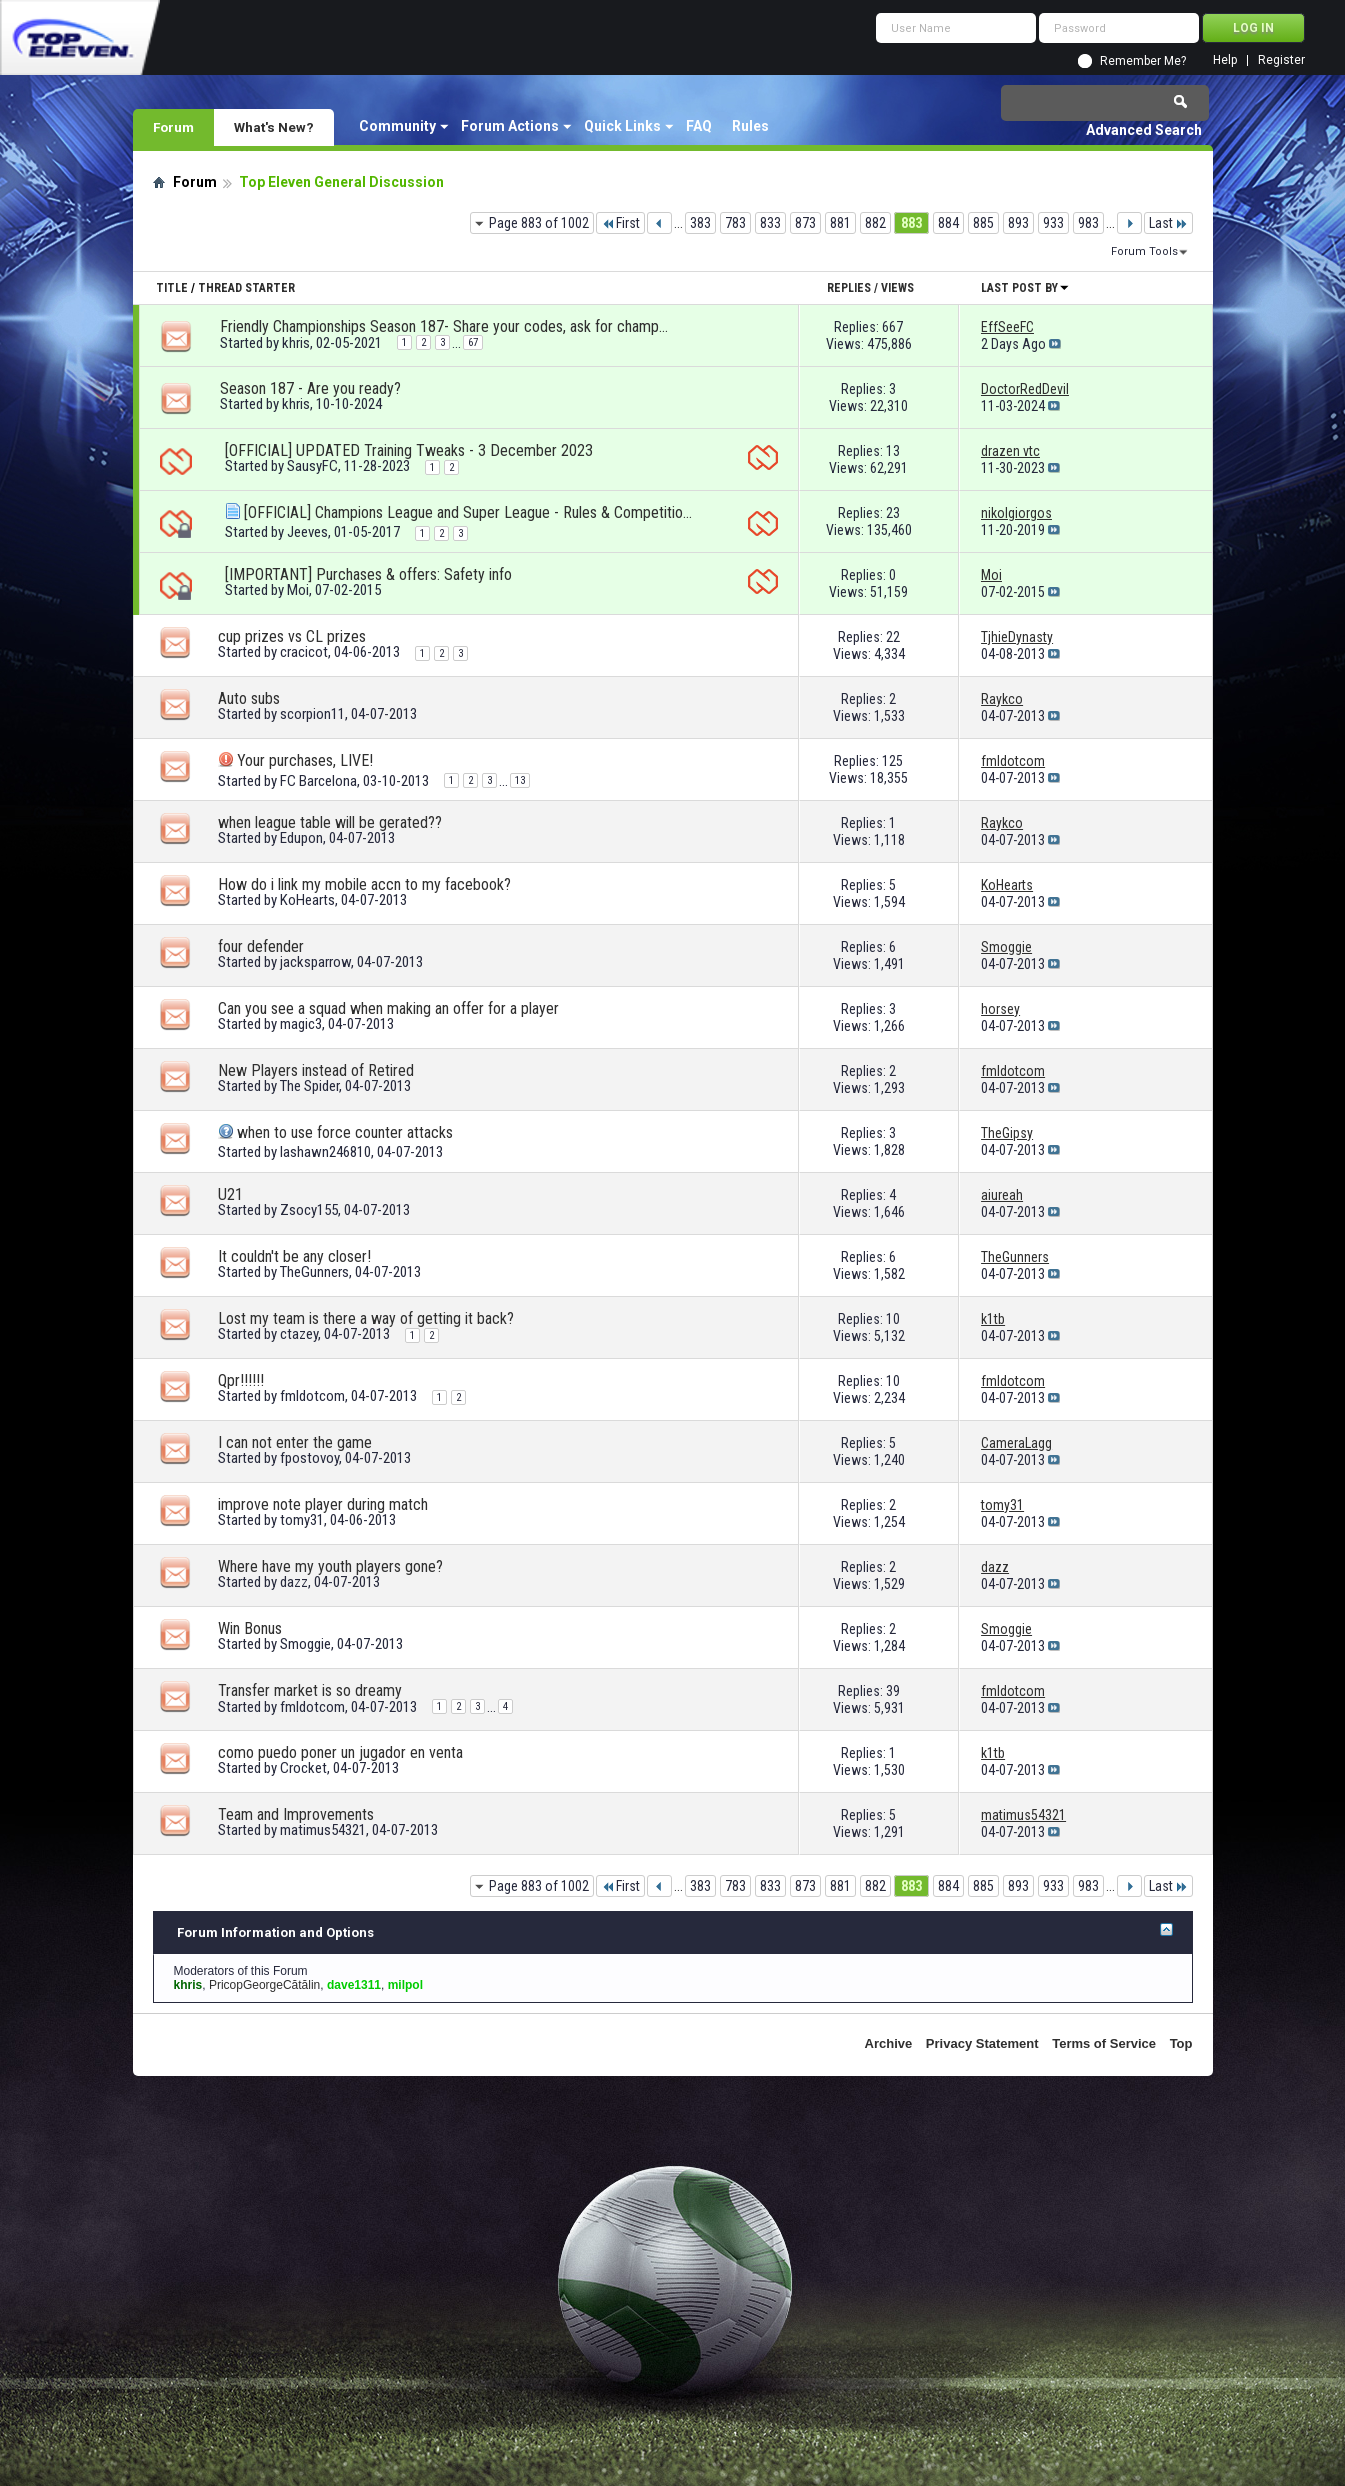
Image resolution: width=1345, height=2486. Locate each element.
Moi (298, 590)
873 (805, 223)
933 (1053, 223)
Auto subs (249, 698)
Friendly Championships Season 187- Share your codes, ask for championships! (445, 326)
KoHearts (307, 900)
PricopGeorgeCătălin (264, 1985)
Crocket (303, 1768)
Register (1281, 60)
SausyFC (312, 466)
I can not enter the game (295, 1442)
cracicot (304, 652)
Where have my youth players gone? (330, 1566)
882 (875, 223)
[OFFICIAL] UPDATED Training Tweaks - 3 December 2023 (409, 450)
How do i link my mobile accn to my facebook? (364, 884)
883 (911, 223)
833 (770, 223)
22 (893, 637)
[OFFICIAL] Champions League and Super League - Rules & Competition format (469, 512)
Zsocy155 (309, 1210)
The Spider (309, 1086)
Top (1181, 2043)
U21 (230, 1194)
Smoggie (305, 1644)
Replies (849, 288)
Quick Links (622, 126)
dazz (294, 1582)
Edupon (301, 838)
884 (948, 223)
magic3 (301, 1024)
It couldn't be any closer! (294, 1256)
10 (893, 1319)
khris (296, 343)
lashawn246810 (325, 1152)
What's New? (274, 127)
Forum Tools (1144, 251)
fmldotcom (312, 1396)
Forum (173, 127)
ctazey (299, 1334)
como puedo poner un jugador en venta (340, 1752)
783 (735, 223)
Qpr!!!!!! (241, 1380)
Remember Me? (1143, 61)
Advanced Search (1144, 130)
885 (983, 223)
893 (1018, 223)
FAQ (699, 126)
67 (473, 342)
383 (700, 223)
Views (897, 288)
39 (893, 1691)
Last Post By (1025, 288)
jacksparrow (315, 962)
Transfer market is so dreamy (310, 1690)
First (620, 223)
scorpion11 (312, 714)
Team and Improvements (296, 1814)
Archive (889, 2043)
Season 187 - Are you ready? (310, 388)
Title (172, 288)
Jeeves (307, 532)
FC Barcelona (318, 781)
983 (1088, 223)
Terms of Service (1104, 2043)
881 (840, 223)
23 (893, 513)
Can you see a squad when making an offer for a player (388, 1008)
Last (1168, 223)
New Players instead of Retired (316, 1070)
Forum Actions (510, 126)
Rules (750, 126)
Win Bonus (250, 1628)
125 (892, 761)
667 (892, 327)
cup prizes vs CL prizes (292, 636)
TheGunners (314, 1272)
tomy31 (302, 1520)
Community (397, 126)
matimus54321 (323, 1830)
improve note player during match (323, 1504)
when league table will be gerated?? (330, 822)
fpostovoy (309, 1458)
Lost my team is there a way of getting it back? (366, 1318)
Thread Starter (246, 288)
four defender (261, 946)
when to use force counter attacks (345, 1132)
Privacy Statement (982, 2043)
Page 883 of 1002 (539, 223)
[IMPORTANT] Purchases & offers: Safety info (368, 574)
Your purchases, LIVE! (305, 760)
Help (1225, 60)
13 (893, 451)
